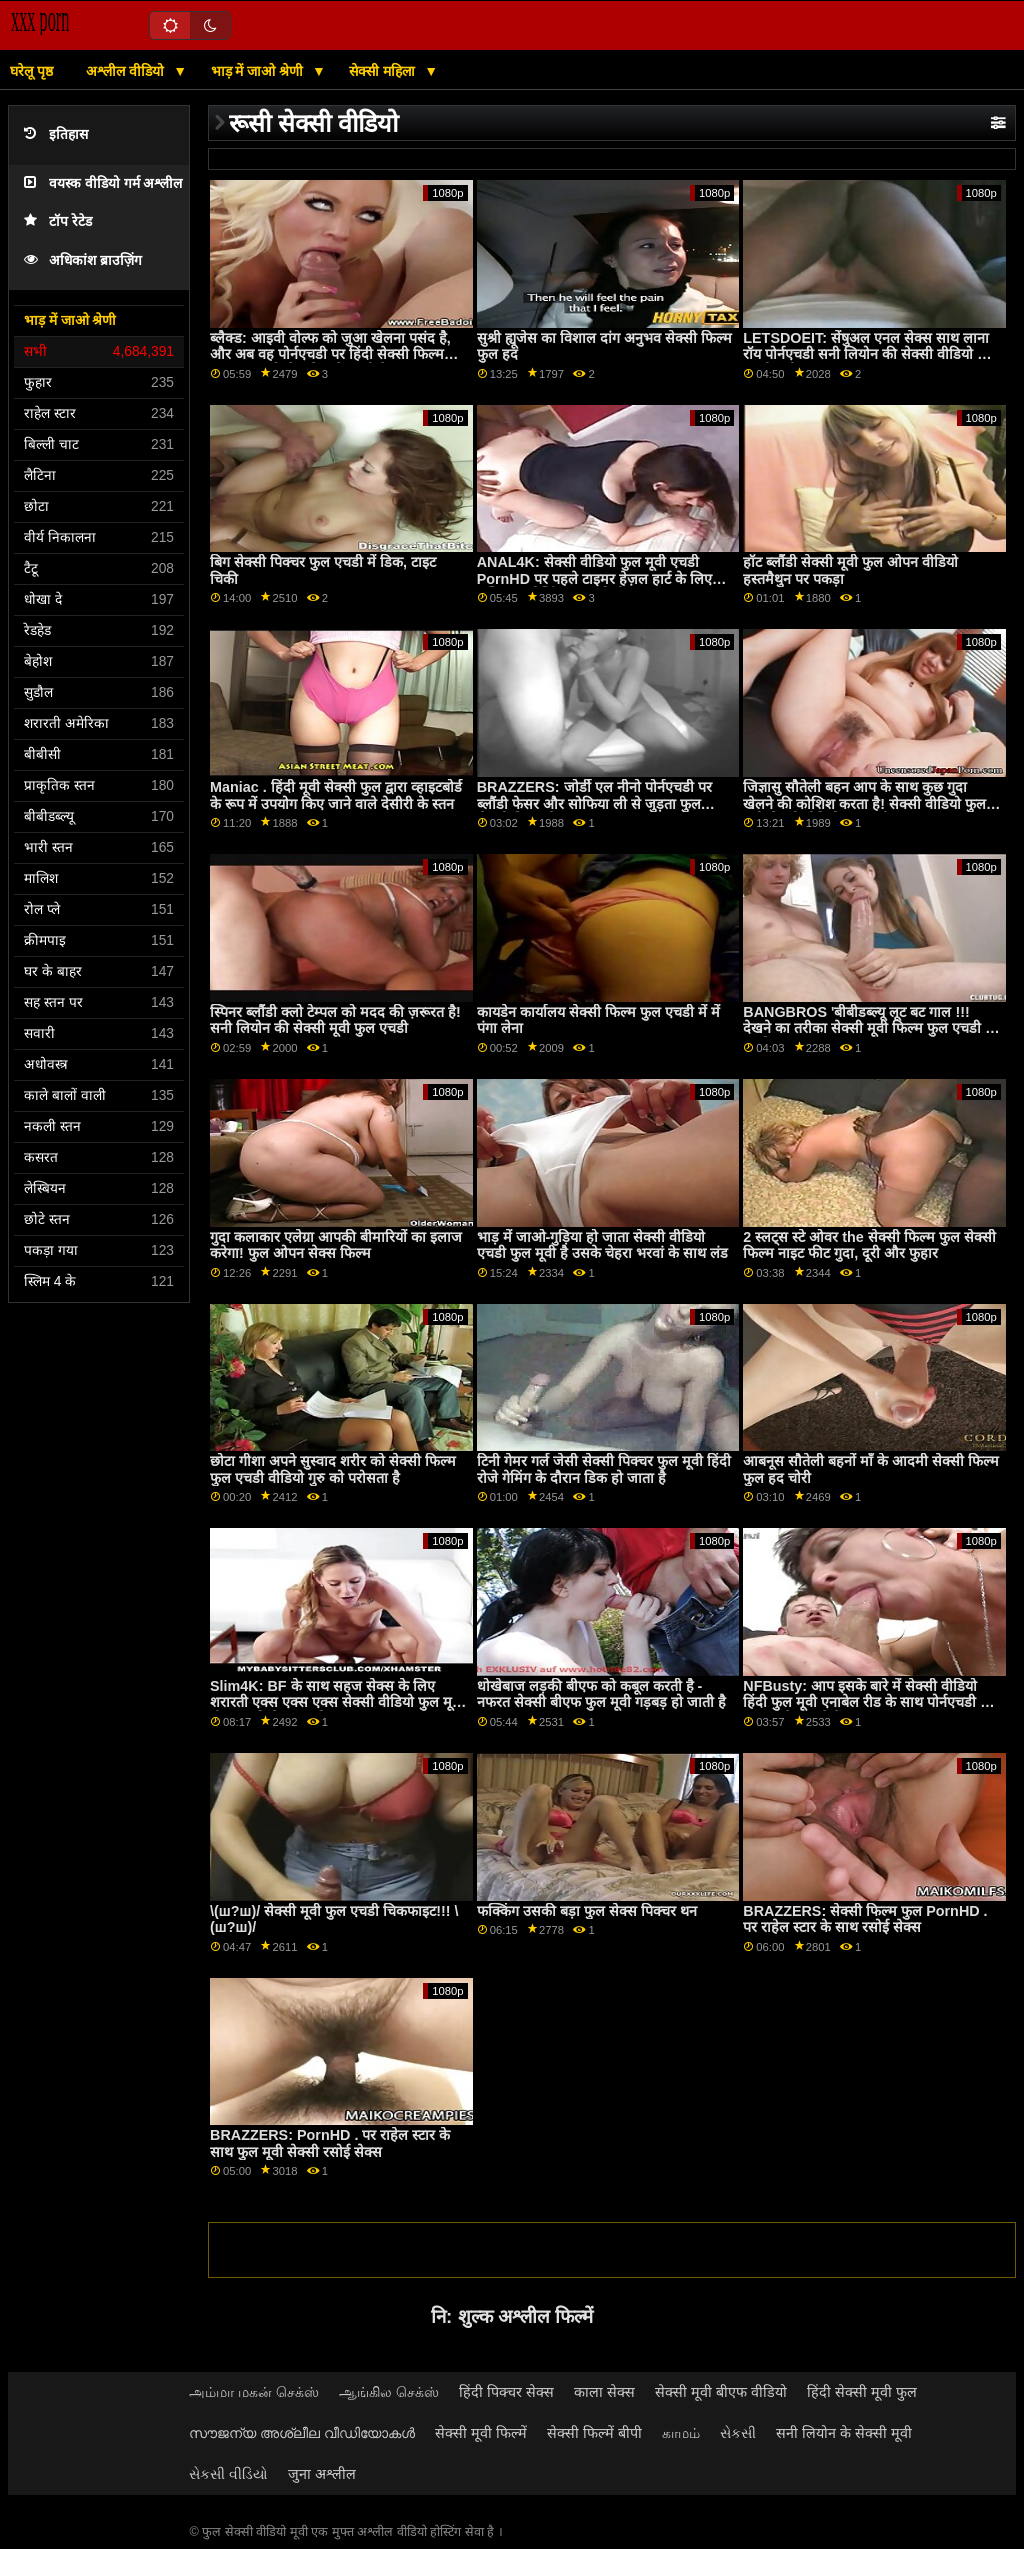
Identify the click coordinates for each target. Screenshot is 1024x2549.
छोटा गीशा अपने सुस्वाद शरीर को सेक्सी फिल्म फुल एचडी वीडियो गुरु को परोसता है (333, 1469)
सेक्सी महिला (384, 71)
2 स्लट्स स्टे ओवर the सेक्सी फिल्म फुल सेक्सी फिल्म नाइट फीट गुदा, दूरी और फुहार (869, 1245)
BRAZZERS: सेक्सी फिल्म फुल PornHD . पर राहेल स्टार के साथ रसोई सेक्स (865, 1919)
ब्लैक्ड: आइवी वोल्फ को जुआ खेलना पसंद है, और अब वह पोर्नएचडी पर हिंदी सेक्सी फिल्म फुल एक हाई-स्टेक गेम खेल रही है (330, 354)
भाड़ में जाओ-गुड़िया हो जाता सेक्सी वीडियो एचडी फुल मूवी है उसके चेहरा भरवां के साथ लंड (602, 1245)
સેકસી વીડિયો (228, 2474)
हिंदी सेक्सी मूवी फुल (862, 2392)
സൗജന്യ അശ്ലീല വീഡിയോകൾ (302, 2433)
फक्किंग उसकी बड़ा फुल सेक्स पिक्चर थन (587, 1911)
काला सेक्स (604, 2392)
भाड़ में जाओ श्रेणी (259, 71)
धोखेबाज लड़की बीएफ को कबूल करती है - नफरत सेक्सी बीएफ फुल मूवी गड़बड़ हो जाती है (601, 1694)
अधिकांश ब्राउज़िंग (83, 260)
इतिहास (56, 134)
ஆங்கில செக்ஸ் (389, 2392)
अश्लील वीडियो (127, 71)
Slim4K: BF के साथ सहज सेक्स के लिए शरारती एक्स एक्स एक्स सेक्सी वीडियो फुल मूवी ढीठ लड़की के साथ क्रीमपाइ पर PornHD (337, 1702)
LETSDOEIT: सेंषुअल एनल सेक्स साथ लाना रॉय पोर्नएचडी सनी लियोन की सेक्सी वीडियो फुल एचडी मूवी (870, 354)
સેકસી (738, 2433)
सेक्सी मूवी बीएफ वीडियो (721, 2392)
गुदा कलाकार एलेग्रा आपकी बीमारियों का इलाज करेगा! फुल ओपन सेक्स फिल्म (336, 1245)
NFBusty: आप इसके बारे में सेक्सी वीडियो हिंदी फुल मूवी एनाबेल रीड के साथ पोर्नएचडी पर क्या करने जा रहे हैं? (868, 1702)
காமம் (681, 2433)
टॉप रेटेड (58, 221)
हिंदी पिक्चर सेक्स (506, 2392)
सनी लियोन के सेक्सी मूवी (844, 2433)
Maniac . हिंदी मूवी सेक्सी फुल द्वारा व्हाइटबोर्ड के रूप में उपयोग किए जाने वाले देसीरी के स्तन (336, 795)
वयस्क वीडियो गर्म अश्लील (103, 183)
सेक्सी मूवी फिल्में (481, 2433)
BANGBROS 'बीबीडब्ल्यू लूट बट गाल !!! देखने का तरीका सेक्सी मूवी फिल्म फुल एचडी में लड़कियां (868, 1028)
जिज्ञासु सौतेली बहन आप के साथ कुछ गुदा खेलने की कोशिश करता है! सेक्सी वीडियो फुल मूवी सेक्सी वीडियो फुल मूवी (864, 803)
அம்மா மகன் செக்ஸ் (254, 2392)
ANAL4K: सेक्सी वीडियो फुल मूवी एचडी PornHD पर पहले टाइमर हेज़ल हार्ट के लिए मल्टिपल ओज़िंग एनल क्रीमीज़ (594, 578)
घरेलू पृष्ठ (31, 71)
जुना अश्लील (322, 2474)
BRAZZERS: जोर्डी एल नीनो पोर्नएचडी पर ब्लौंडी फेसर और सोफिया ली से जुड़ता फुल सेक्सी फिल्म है (594, 803)
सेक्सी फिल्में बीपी (594, 2433)
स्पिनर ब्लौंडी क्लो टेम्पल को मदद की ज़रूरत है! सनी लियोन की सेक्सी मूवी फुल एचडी (335, 1020)
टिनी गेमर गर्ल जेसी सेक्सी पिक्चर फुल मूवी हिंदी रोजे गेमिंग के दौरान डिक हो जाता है (604, 1469)
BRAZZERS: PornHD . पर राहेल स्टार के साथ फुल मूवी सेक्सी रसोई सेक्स (330, 2143)
